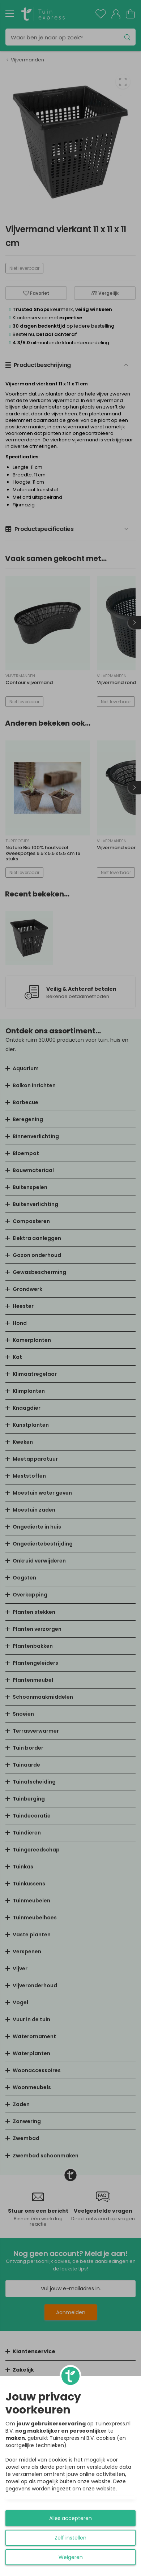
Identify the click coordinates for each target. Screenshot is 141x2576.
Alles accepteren (70, 2518)
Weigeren (71, 2557)
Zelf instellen (70, 2537)
